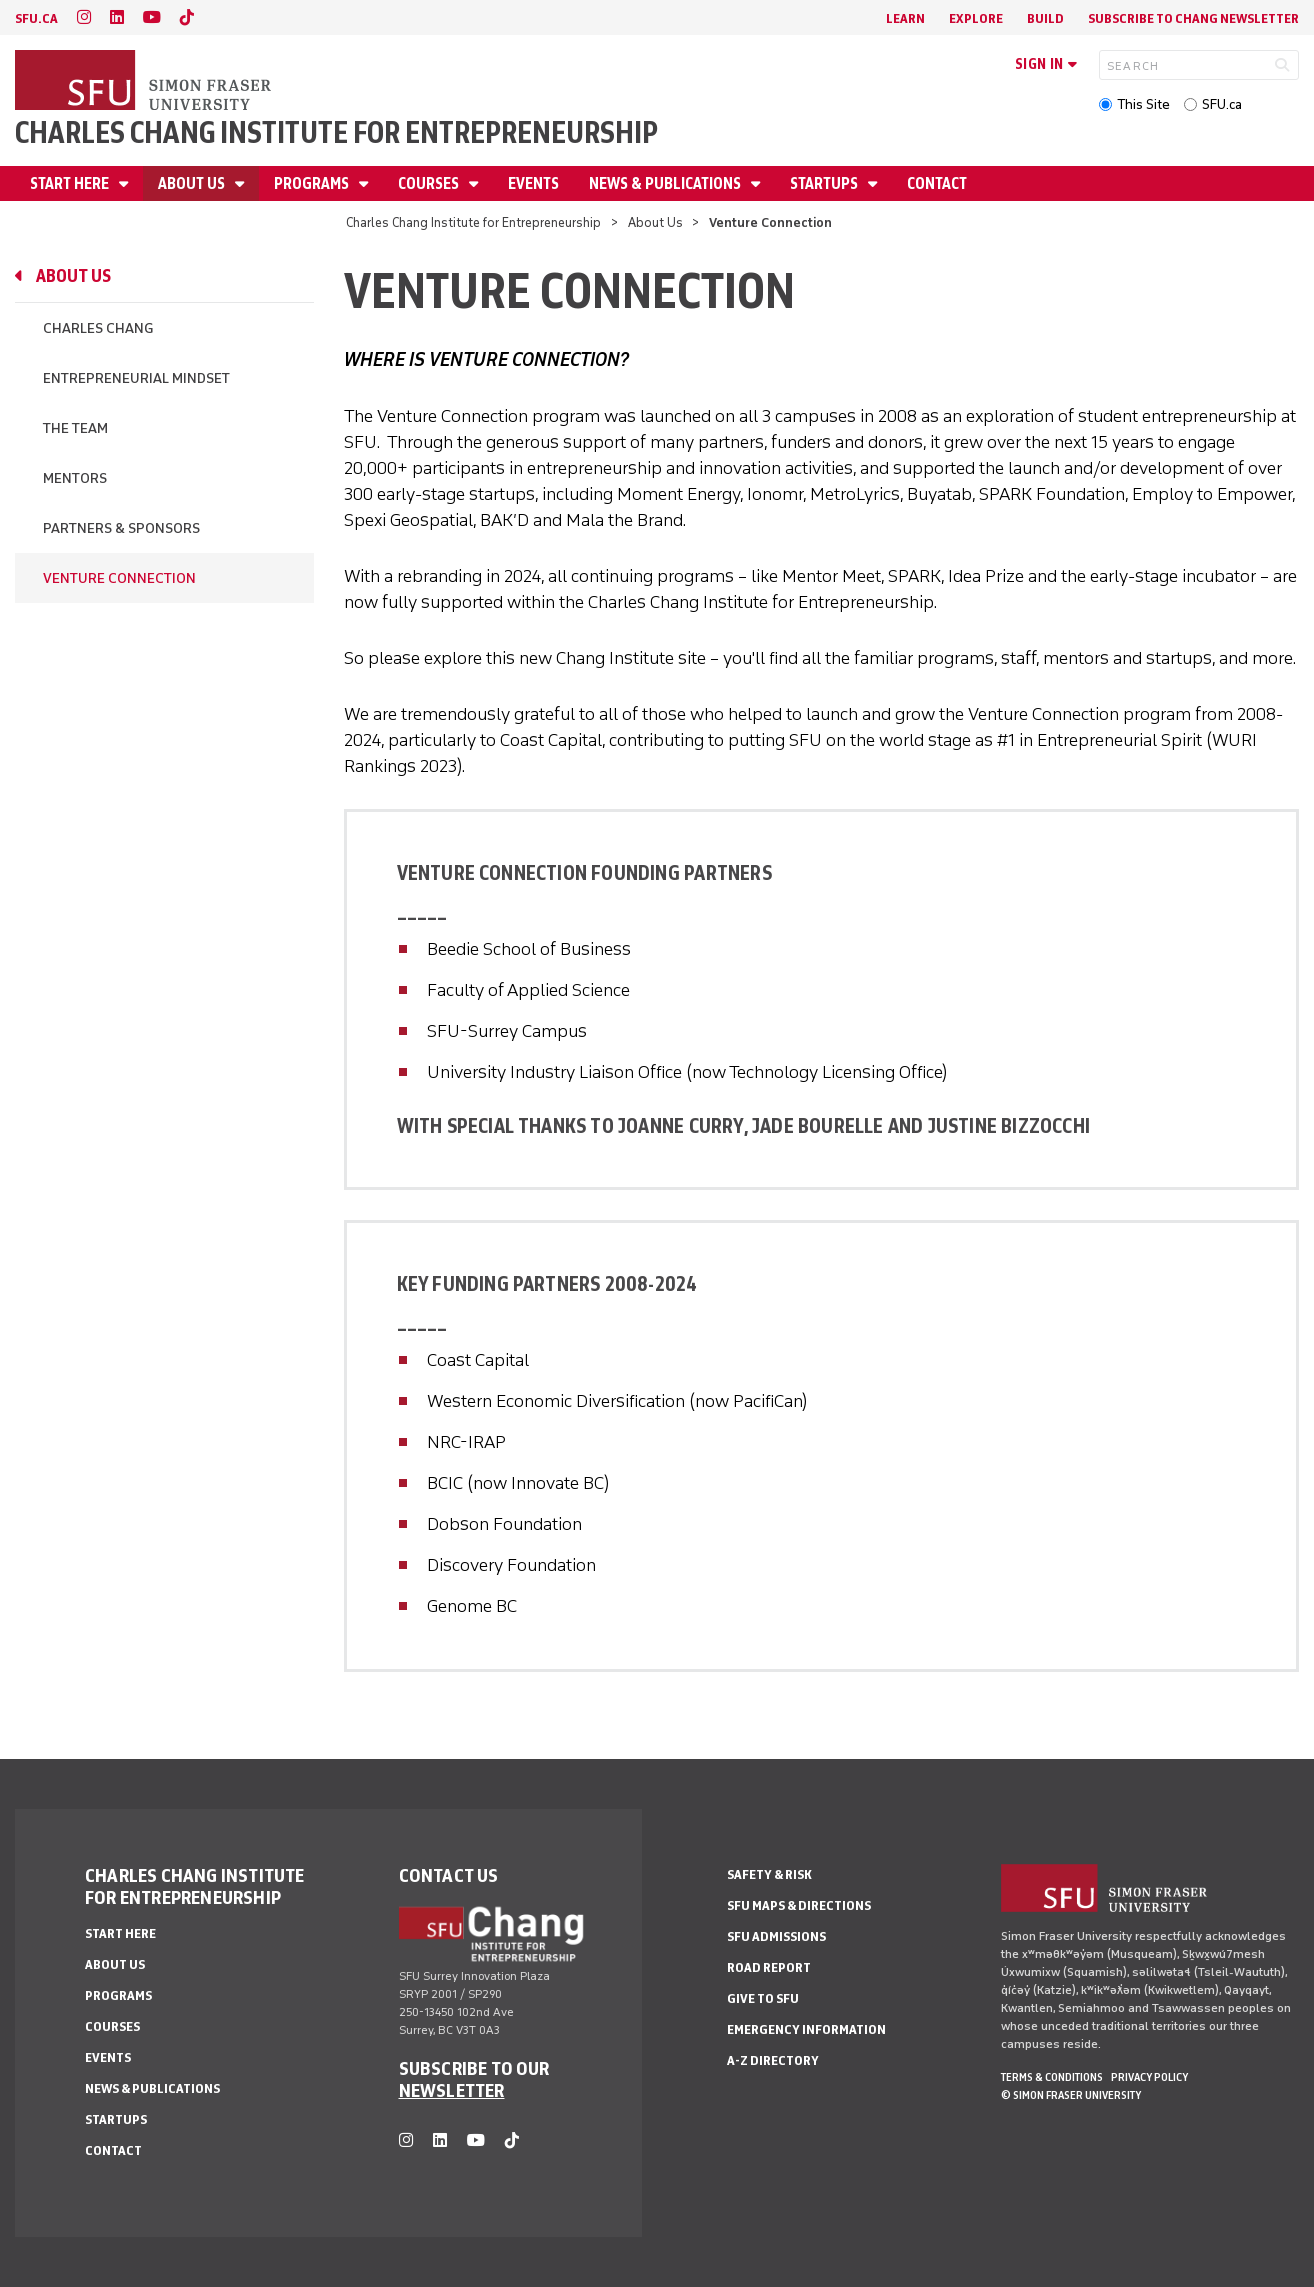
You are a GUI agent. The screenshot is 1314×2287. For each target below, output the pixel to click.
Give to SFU (763, 1998)
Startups (825, 183)
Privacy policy (1149, 2077)
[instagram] (84, 17)
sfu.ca (36, 18)
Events (533, 183)
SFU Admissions (776, 1936)
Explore (976, 18)
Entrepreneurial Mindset (136, 378)
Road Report (769, 1967)
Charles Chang (98, 328)
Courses (430, 183)
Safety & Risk (769, 1874)
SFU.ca (1222, 104)
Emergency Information (806, 2029)
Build (1045, 18)
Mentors (75, 478)
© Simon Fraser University (1071, 2095)
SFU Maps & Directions (799, 1905)
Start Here (71, 183)
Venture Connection (119, 578)
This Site (1143, 104)
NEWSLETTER (452, 2090)
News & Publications (666, 183)
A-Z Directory (773, 2060)
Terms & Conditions (1052, 2077)
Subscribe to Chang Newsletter (1193, 18)
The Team (75, 428)
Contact (937, 183)
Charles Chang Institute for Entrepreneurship (336, 132)
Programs (313, 183)
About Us (193, 183)
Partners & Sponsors (121, 528)
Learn (905, 18)
